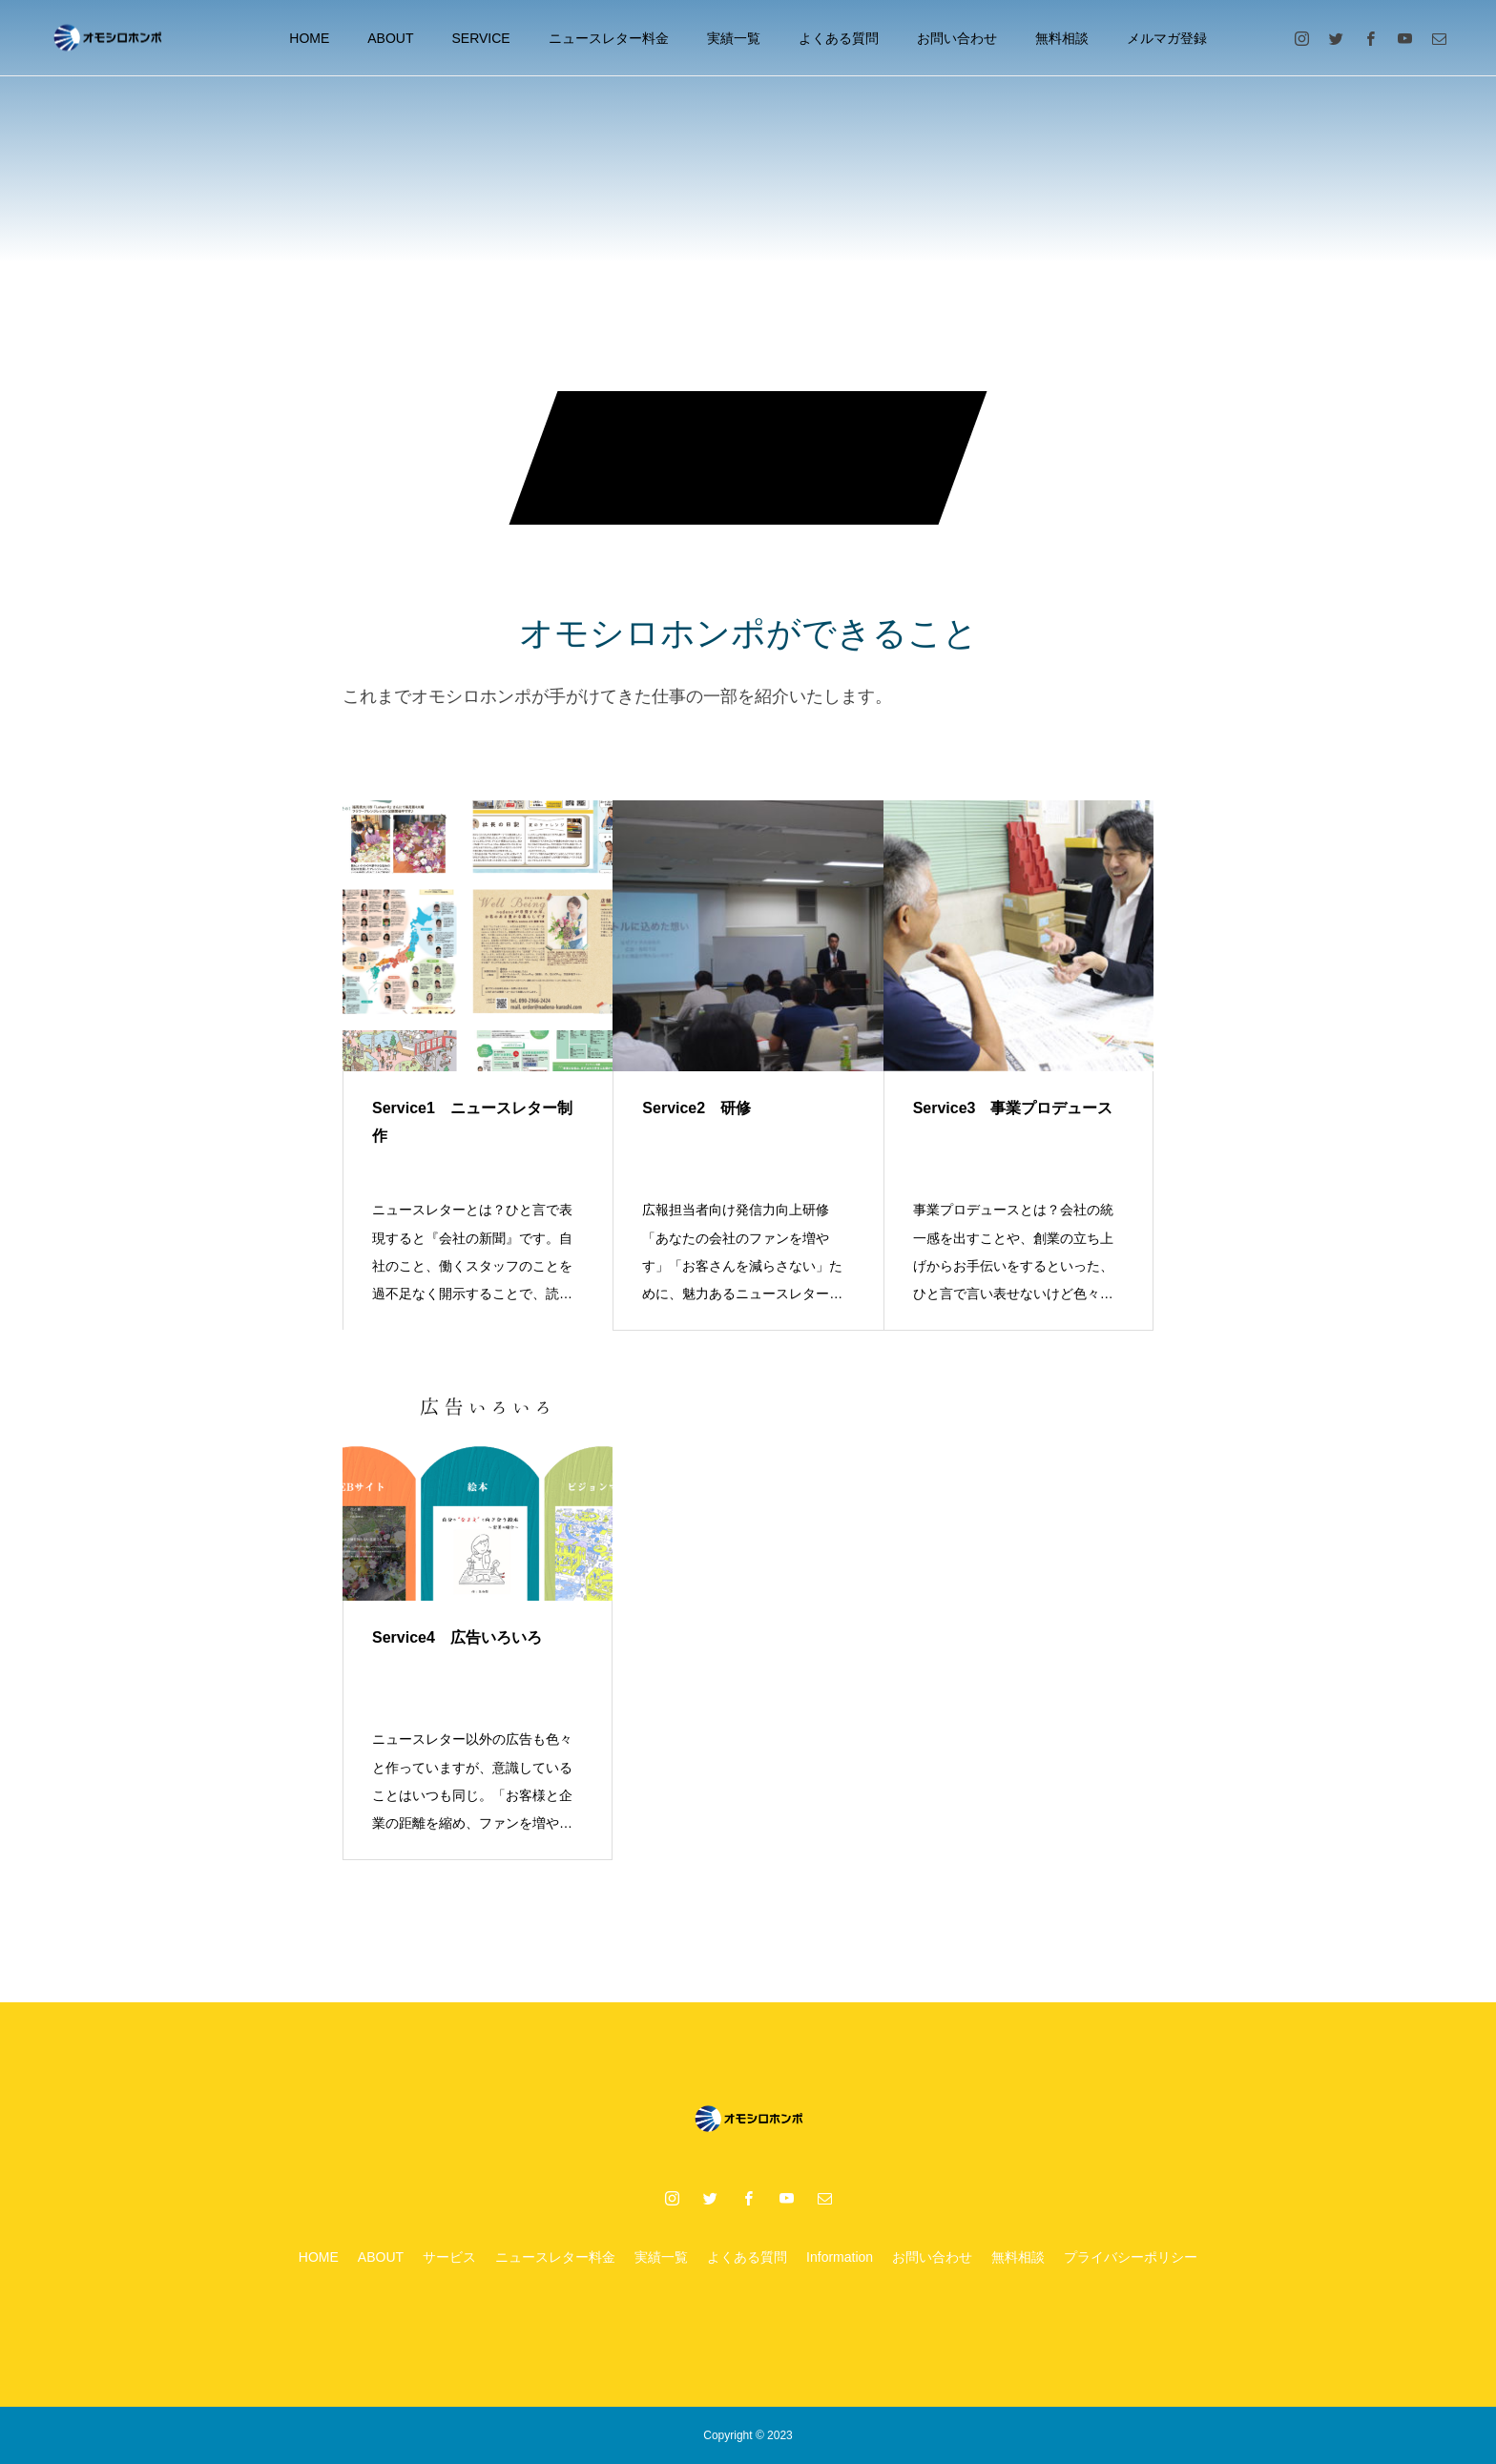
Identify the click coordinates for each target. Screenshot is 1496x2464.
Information (839, 2257)
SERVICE (481, 38)
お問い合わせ (957, 38)
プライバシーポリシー (1130, 2257)
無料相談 (1062, 38)
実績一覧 (733, 38)
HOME (309, 38)
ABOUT (390, 38)
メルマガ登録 (1167, 38)
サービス (449, 2257)
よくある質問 (839, 38)
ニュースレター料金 (609, 38)
